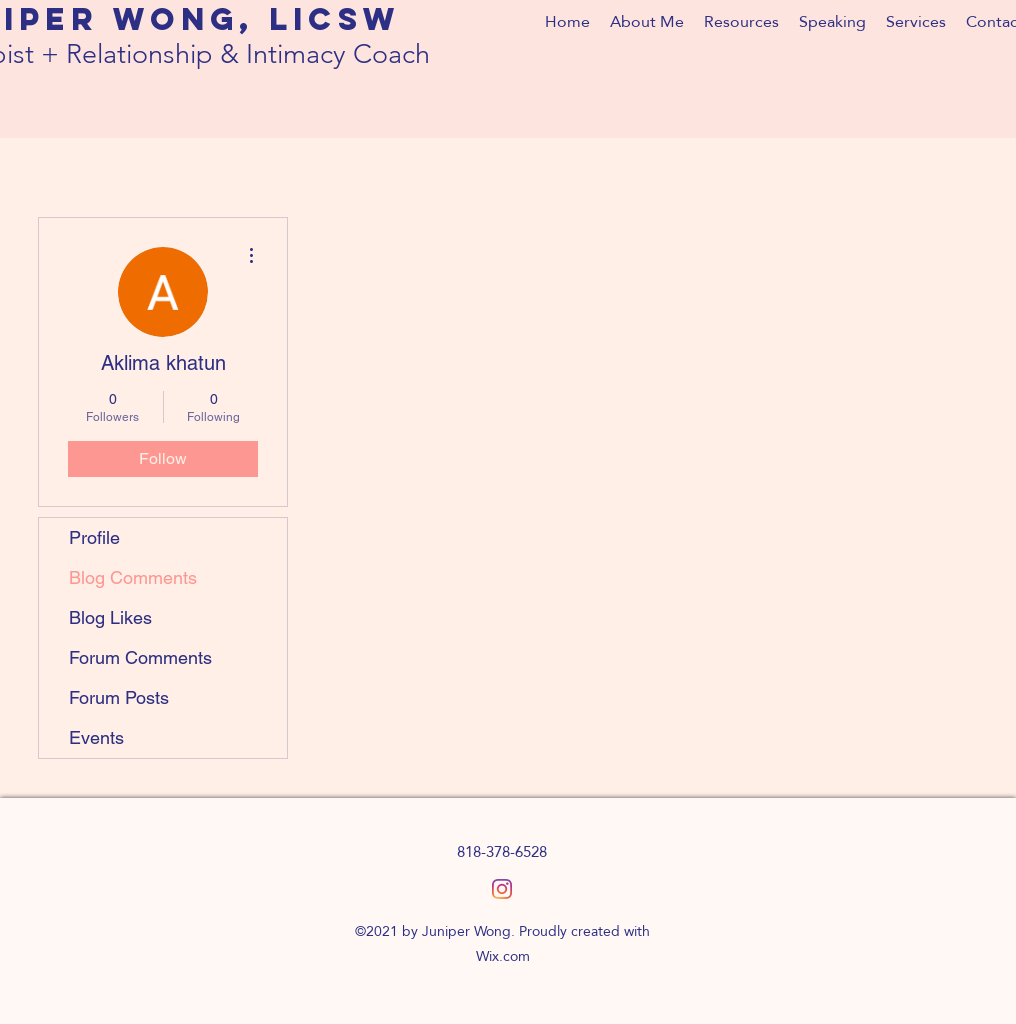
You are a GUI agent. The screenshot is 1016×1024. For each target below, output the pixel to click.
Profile (94, 537)
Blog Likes (110, 617)
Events (96, 737)
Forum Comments (140, 657)
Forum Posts (119, 697)
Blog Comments (133, 577)
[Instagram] (502, 889)
